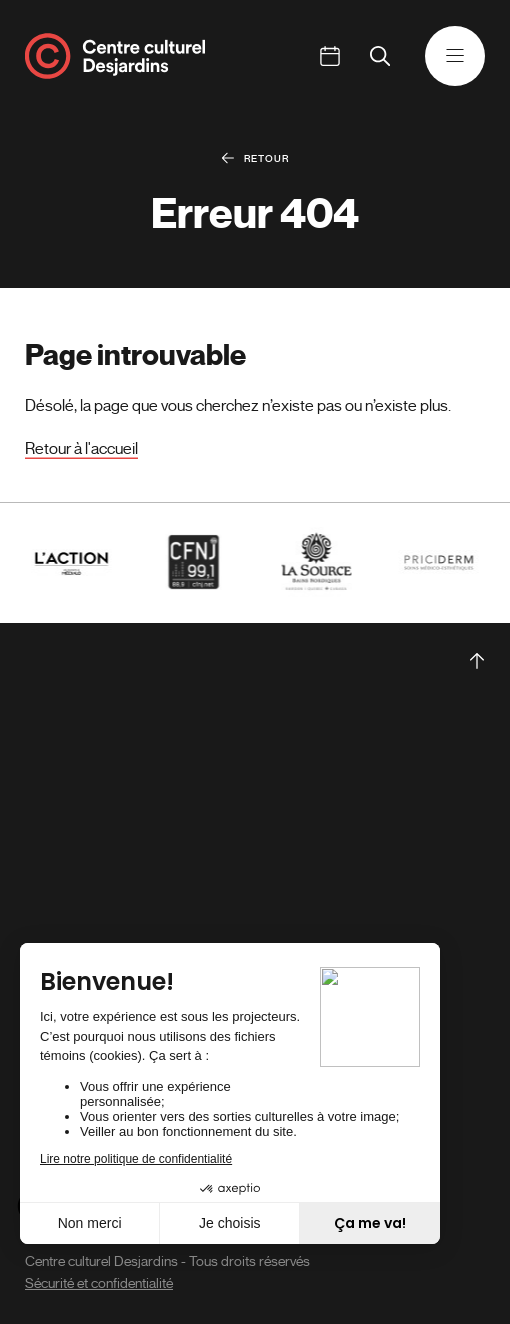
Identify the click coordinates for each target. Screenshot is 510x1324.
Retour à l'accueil (81, 449)
